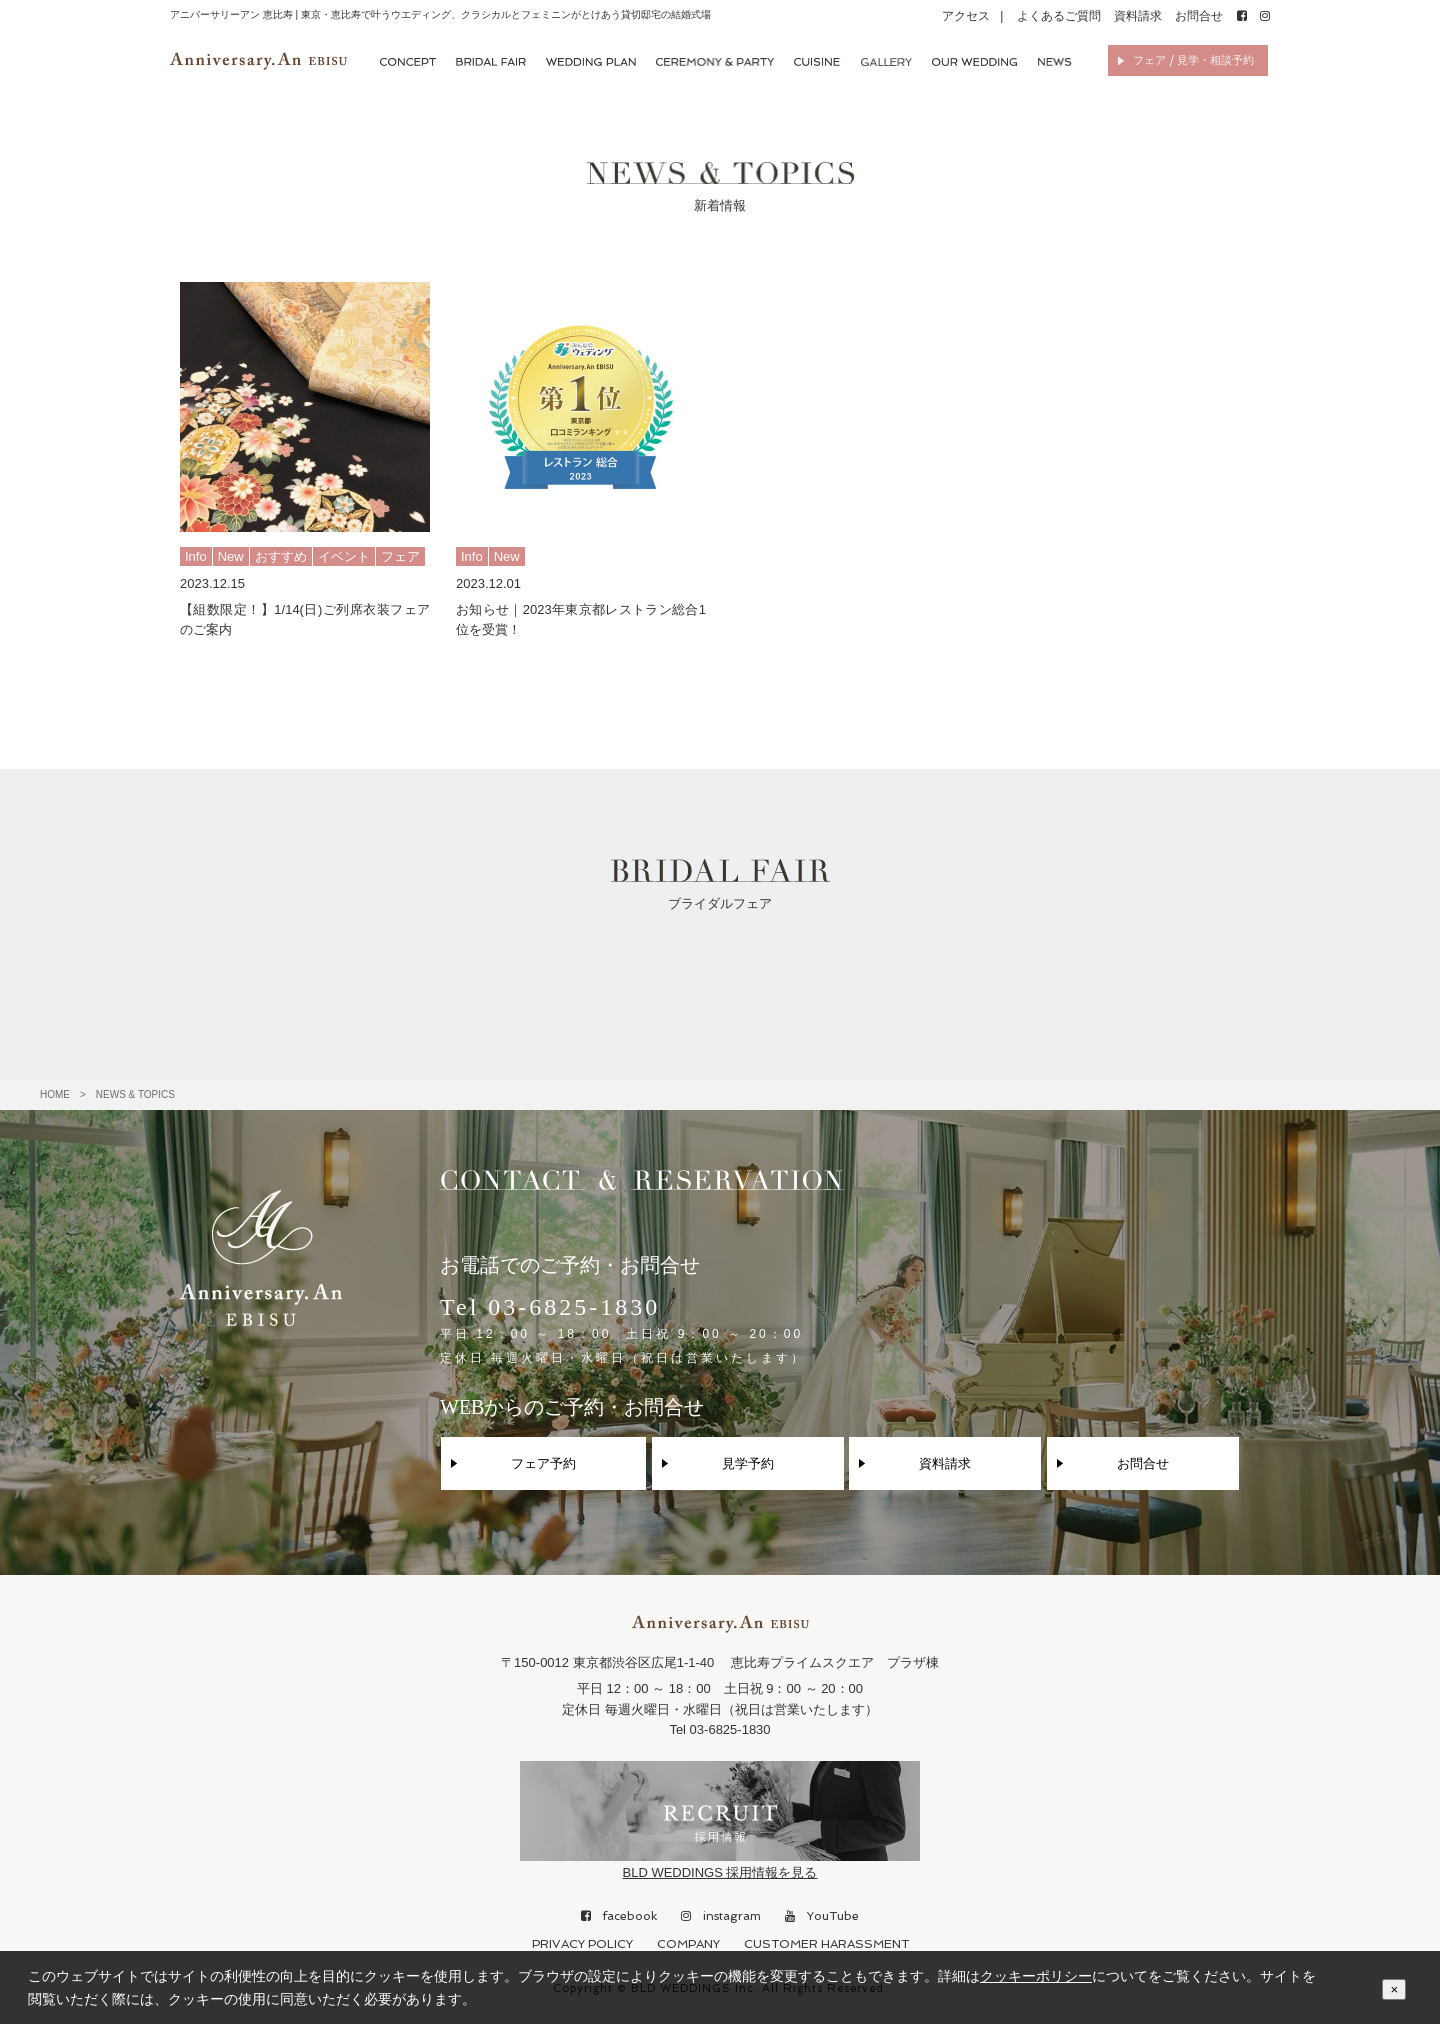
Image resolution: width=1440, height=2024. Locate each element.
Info (196, 556)
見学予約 (748, 1463)
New (231, 556)
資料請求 (1138, 16)
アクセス (966, 16)
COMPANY (688, 1944)
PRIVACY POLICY (582, 1944)
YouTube (822, 1916)
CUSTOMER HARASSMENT (826, 1944)
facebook (619, 1916)
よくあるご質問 (1059, 16)
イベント (344, 556)
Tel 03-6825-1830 (623, 1329)
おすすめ (281, 556)
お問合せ (1199, 16)
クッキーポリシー (1036, 1976)
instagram (721, 1916)
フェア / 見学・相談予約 (1193, 60)
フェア (400, 556)
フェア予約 (543, 1463)
